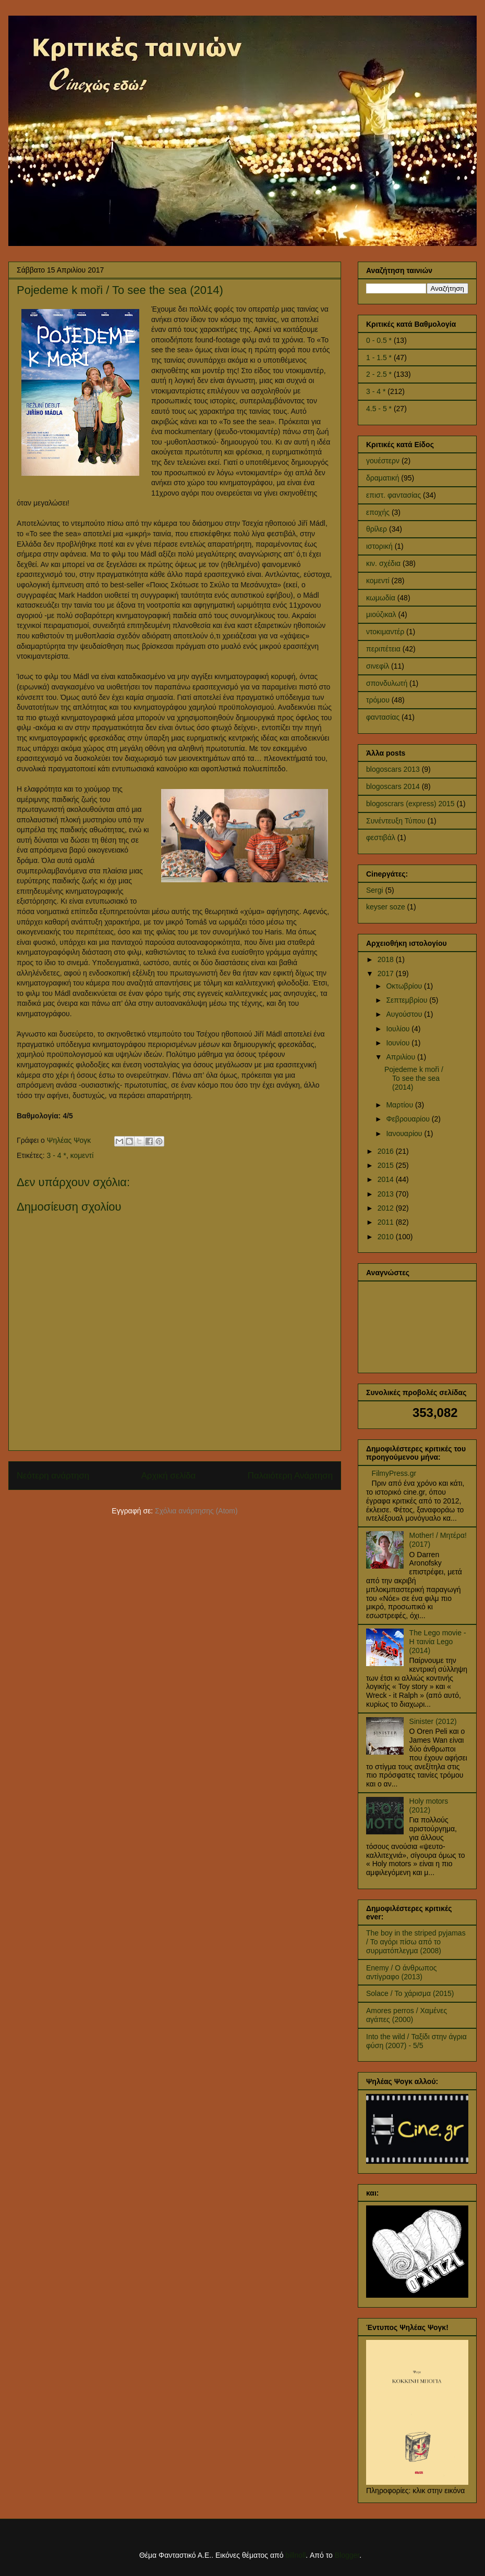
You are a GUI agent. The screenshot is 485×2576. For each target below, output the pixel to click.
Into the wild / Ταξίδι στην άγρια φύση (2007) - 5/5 (416, 2041)
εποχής (378, 512)
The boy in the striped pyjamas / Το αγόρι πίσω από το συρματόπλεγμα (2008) (416, 1942)
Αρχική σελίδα (168, 1476)
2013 (387, 1194)
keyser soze (385, 907)
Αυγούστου (405, 1014)
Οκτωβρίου (405, 986)
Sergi (374, 890)
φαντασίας (382, 717)
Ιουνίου (398, 1043)
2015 (387, 1165)
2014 (387, 1179)
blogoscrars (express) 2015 (410, 803)
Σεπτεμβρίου (407, 1000)
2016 (387, 1151)
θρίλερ (376, 529)
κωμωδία (380, 598)
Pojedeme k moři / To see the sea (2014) (413, 1078)
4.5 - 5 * (379, 408)
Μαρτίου (400, 1105)
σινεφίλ (377, 666)
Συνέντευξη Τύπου (396, 821)
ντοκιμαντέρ (385, 631)
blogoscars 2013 (393, 769)
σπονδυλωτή (386, 683)
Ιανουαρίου (405, 1133)
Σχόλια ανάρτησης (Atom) (196, 1511)
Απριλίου (401, 1057)
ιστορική (379, 546)
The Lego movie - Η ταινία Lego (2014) (437, 1642)
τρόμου (378, 700)
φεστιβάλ (380, 837)
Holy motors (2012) (428, 1805)
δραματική (382, 478)
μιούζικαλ (381, 614)
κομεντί (82, 1155)
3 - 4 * (56, 1155)
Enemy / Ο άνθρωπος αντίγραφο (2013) (401, 1972)
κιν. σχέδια (383, 563)
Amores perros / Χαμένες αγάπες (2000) (406, 2015)
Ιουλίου (398, 1029)
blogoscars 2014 (393, 786)
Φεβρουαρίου (408, 1119)
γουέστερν (382, 461)
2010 (387, 1236)
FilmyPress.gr (394, 1473)
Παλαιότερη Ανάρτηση (290, 1476)
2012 (387, 1208)
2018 (387, 959)
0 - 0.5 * (379, 340)
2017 (387, 973)
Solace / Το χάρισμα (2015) (410, 1993)
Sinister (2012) (433, 1721)
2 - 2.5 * (379, 374)
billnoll (295, 2555)
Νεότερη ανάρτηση (53, 1476)
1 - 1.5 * (379, 357)
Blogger (347, 2555)
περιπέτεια (383, 649)
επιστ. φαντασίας (393, 495)
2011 (387, 1222)
